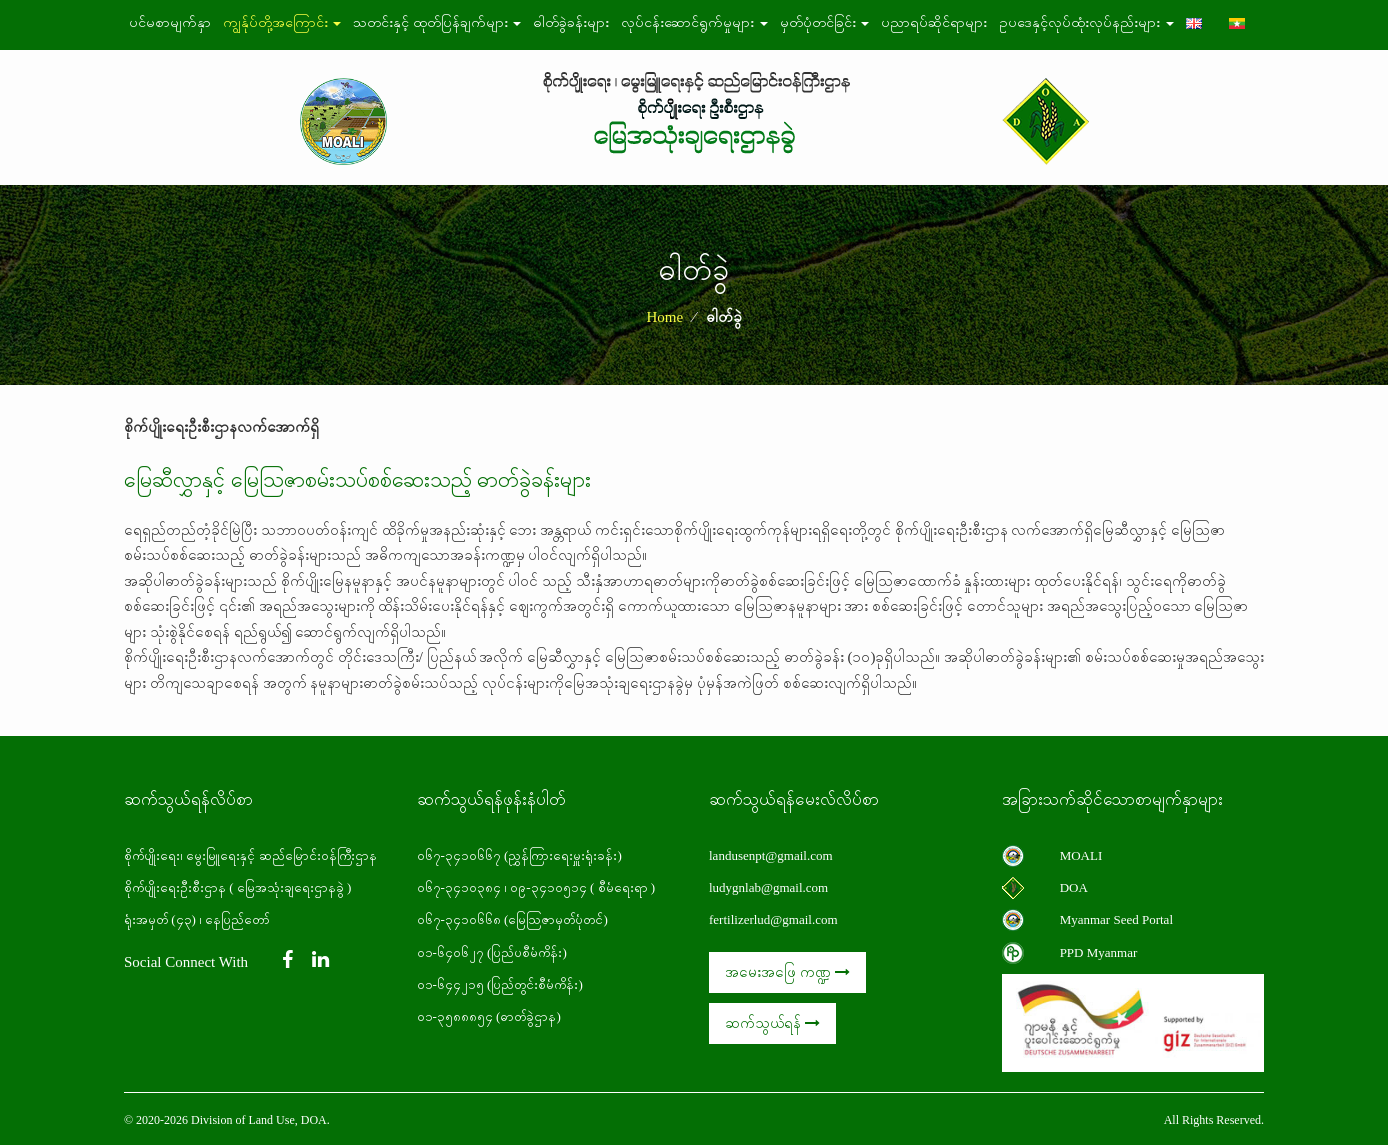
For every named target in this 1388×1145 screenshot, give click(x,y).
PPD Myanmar (1099, 952)
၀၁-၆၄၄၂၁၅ (450, 984)
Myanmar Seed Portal (1116, 919)
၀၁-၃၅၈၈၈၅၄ (455, 1016)
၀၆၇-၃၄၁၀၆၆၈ (459, 919)
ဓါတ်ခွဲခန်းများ (571, 22)
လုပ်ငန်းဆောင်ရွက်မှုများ (694, 22)
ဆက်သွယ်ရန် (772, 1023)
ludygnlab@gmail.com (768, 887)
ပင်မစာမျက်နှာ (170, 22)
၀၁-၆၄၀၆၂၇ (450, 952)
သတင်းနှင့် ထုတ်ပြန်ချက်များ (437, 22)
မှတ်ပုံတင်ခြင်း (825, 22)
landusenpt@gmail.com (771, 855)
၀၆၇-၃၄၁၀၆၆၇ (461, 855)
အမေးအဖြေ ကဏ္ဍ (787, 972)
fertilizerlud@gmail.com (773, 919)
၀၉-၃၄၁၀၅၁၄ (548, 887)
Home (664, 317)
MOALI (1081, 855)
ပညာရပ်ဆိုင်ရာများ (934, 22)
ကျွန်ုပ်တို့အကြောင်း (282, 22)
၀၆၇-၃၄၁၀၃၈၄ (459, 887)
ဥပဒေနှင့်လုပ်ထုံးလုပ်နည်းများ (1086, 22)
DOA (1074, 887)
